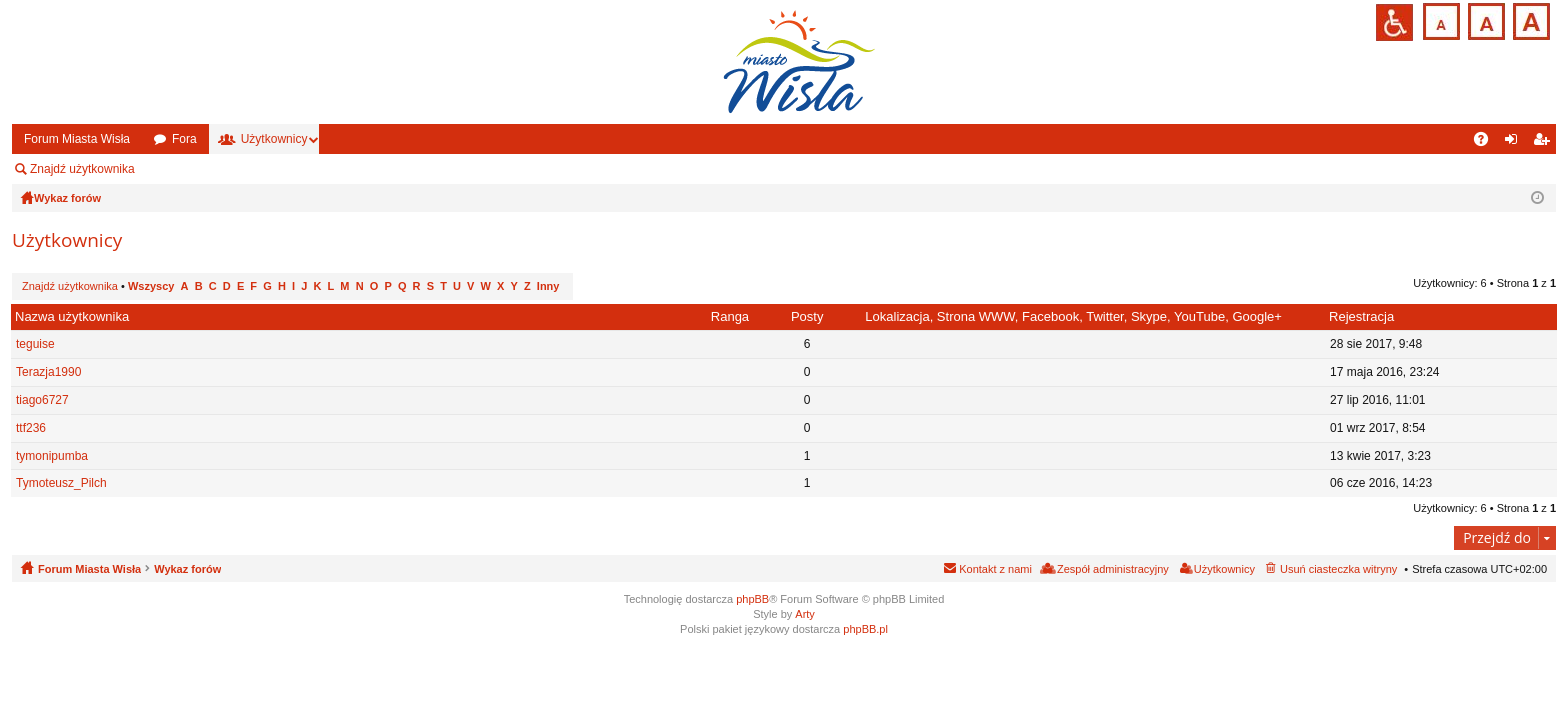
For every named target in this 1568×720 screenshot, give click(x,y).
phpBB (752, 599)
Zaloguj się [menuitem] (1515, 143)
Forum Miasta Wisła (77, 139)
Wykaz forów (187, 569)
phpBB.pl (865, 629)
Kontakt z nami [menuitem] (995, 569)
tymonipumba (52, 456)
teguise (35, 344)
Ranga (730, 316)
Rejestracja (1361, 316)
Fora (184, 139)
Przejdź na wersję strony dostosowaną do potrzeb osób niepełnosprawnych (1394, 22)
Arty (805, 614)
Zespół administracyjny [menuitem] (225, 169)
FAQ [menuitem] (1487, 143)
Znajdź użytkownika (82, 169)
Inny (548, 286)
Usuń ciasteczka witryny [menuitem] (1338, 569)
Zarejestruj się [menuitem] (1545, 143)
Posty (807, 316)
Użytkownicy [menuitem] (1224, 569)
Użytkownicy (274, 139)
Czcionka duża (1529, 19)
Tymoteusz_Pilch (61, 483)
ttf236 (31, 428)
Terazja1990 (48, 372)
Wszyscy (151, 286)
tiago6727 (42, 400)
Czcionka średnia (1484, 19)
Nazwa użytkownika (72, 316)
